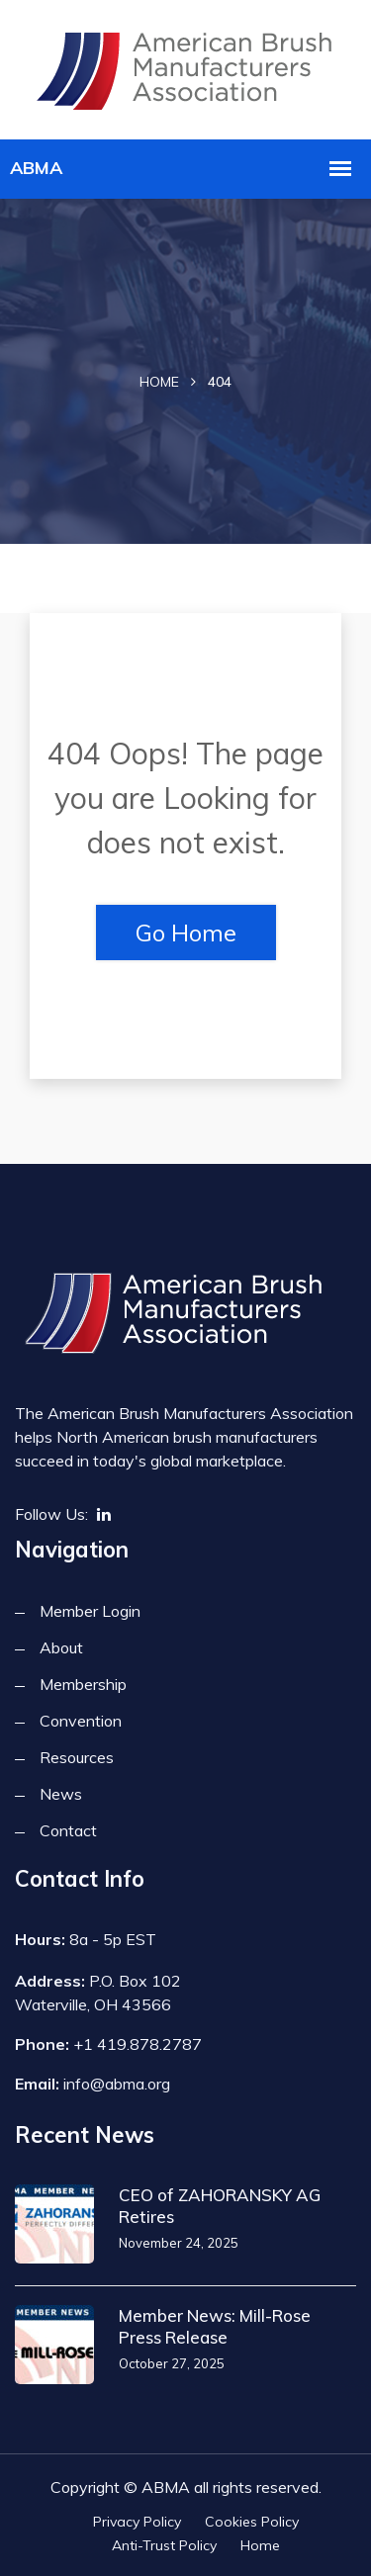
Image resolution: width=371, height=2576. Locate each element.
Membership (83, 1684)
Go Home (186, 932)
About (61, 1647)
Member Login (90, 1611)
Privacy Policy (137, 2522)
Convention (81, 1721)
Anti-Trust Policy (164, 2545)
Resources (77, 1757)
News (61, 1794)
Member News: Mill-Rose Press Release (215, 2326)
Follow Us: (51, 1514)
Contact (68, 1830)
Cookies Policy (252, 2522)
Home (159, 382)
